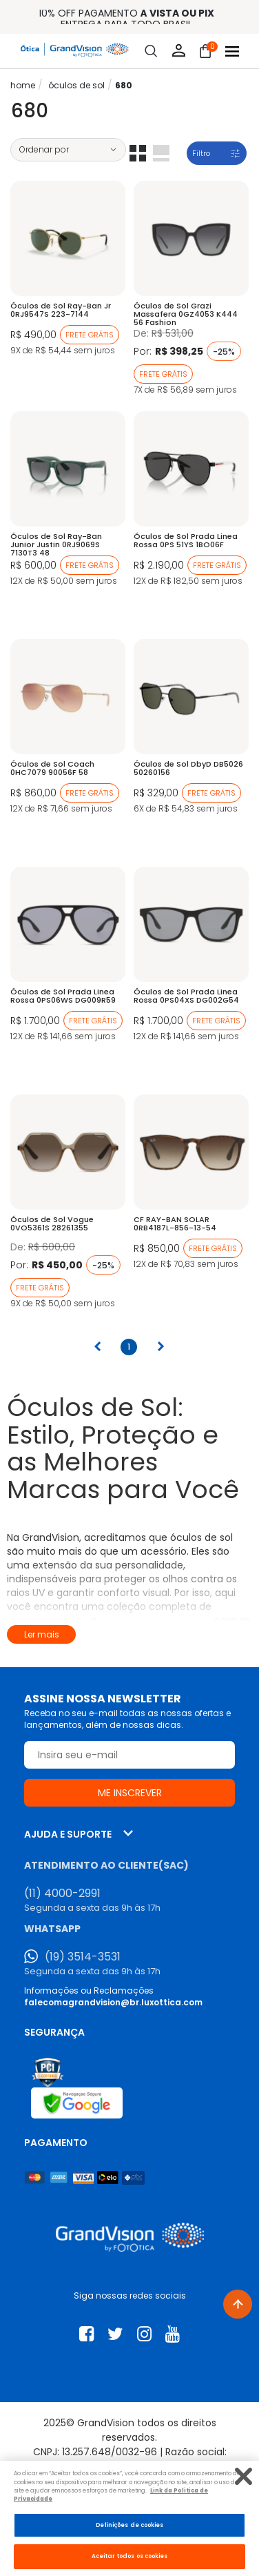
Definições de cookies (130, 2525)
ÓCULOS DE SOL (76, 85)
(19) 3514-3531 (83, 1957)
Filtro (201, 153)
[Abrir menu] (232, 51)
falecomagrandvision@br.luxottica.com (113, 2002)
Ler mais (41, 1634)
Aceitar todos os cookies (130, 2556)
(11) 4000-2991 (62, 1893)
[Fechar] (243, 2476)
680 (123, 85)
